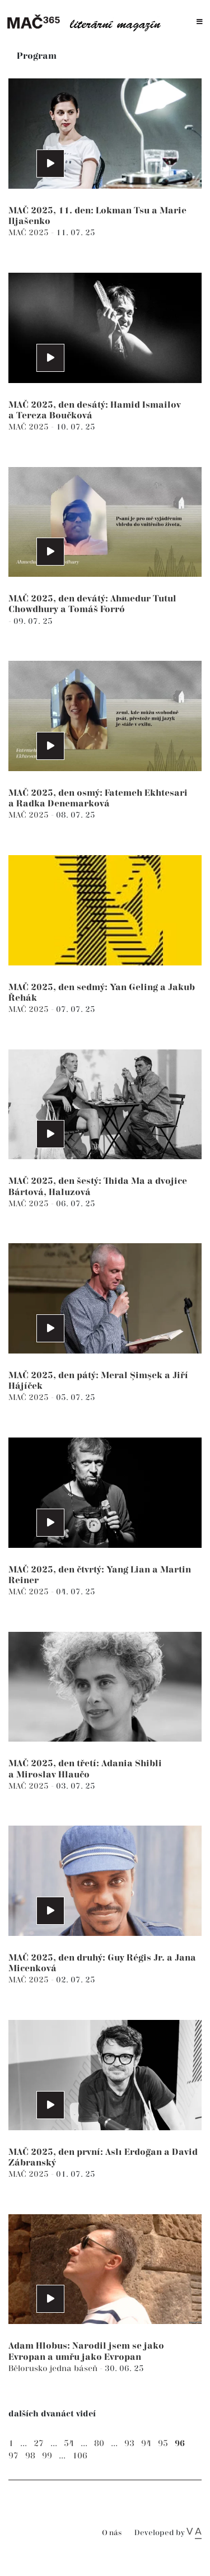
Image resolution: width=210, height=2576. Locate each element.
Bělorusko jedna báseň (54, 2368)
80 (99, 2443)
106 (79, 2456)
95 (163, 2443)
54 (69, 2443)
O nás (112, 2533)
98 (30, 2456)
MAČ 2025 (29, 232)
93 (129, 2443)
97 (13, 2456)
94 (146, 2443)
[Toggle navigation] (199, 22)
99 (47, 2456)
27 (39, 2443)
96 (180, 2443)
